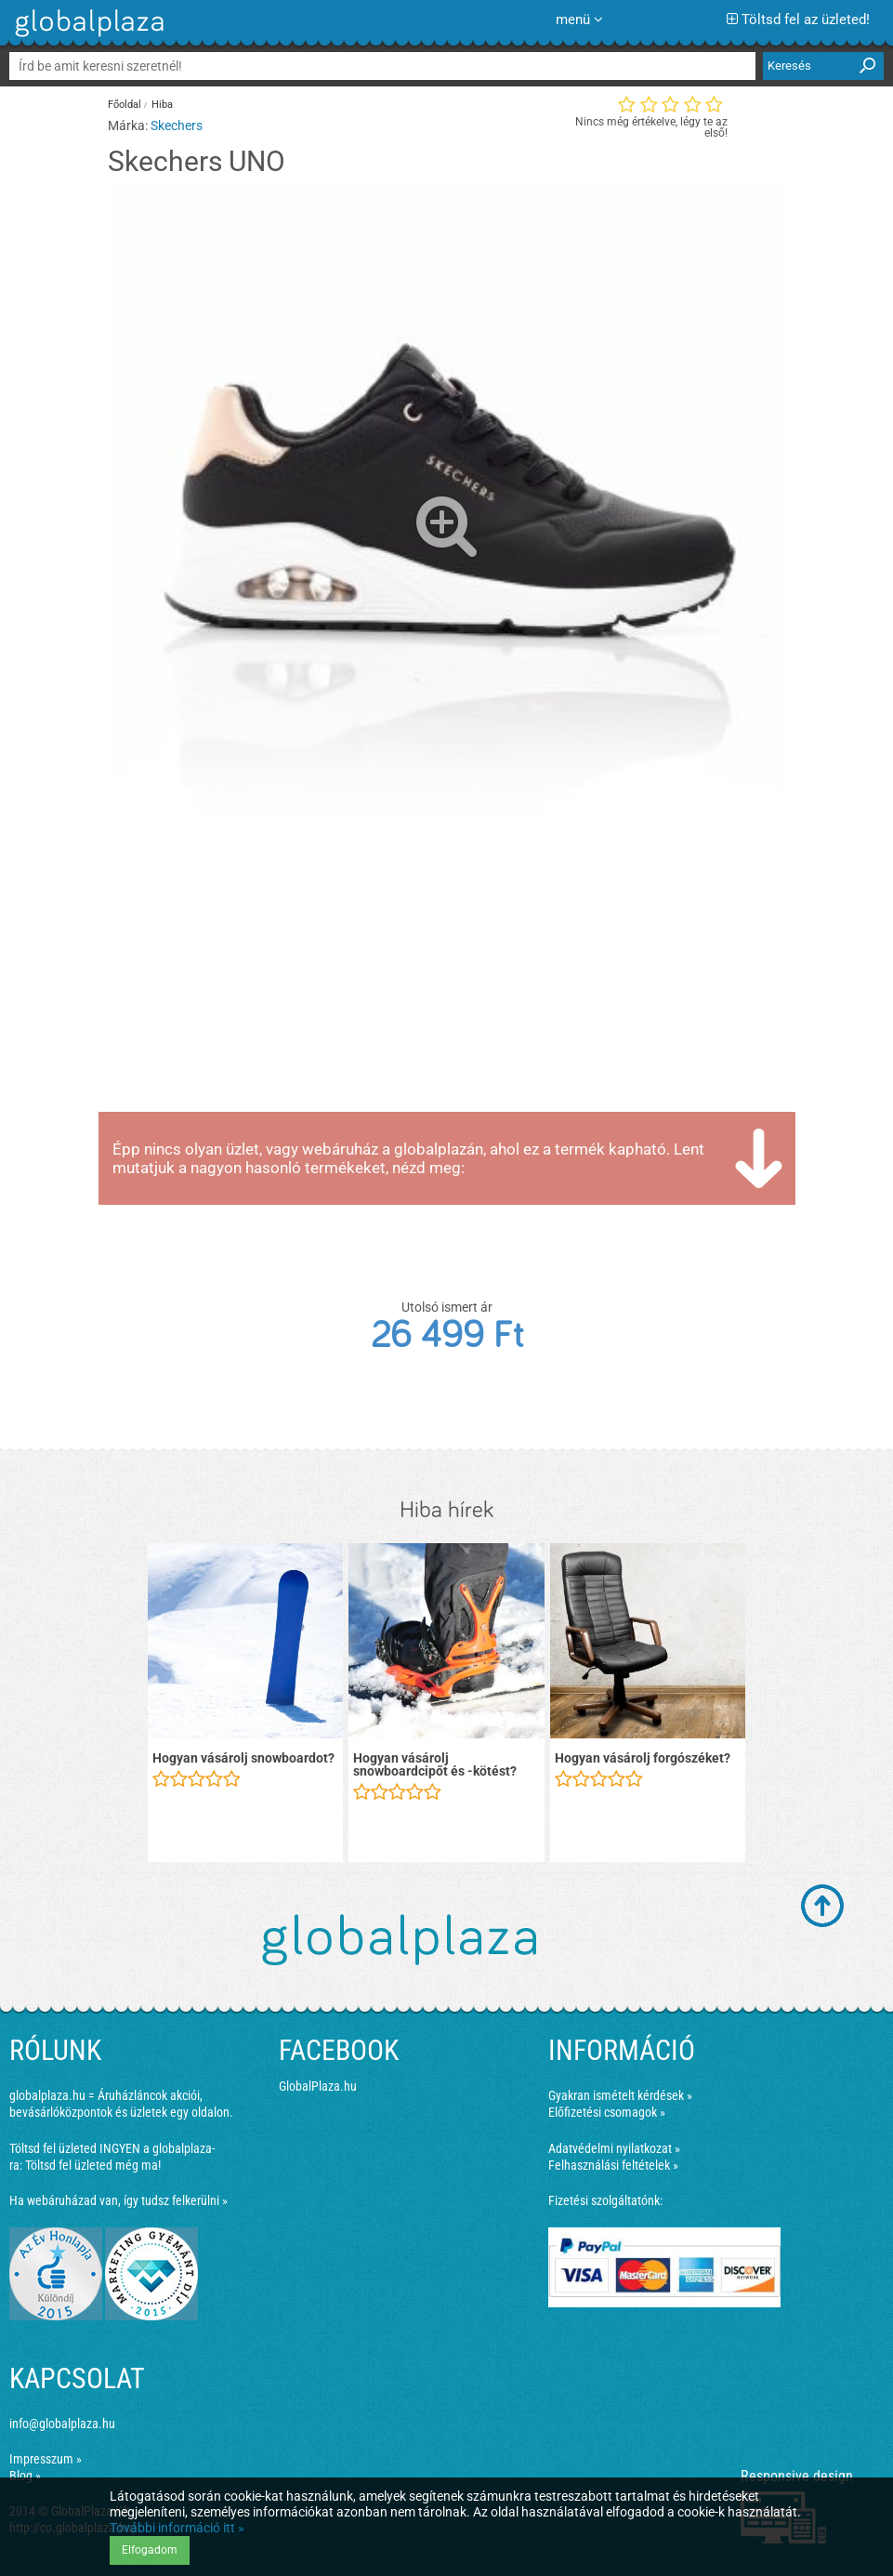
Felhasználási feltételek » (613, 2165)
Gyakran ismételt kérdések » (620, 2095)
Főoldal (124, 105)
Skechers (177, 125)
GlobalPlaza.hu (318, 2086)
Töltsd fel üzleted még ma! (93, 2165)
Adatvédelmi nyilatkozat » (614, 2148)
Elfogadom (149, 2549)
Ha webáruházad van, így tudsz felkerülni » (118, 2200)
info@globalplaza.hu (62, 2423)
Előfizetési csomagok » (606, 2112)
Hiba (162, 105)
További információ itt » (177, 2527)
